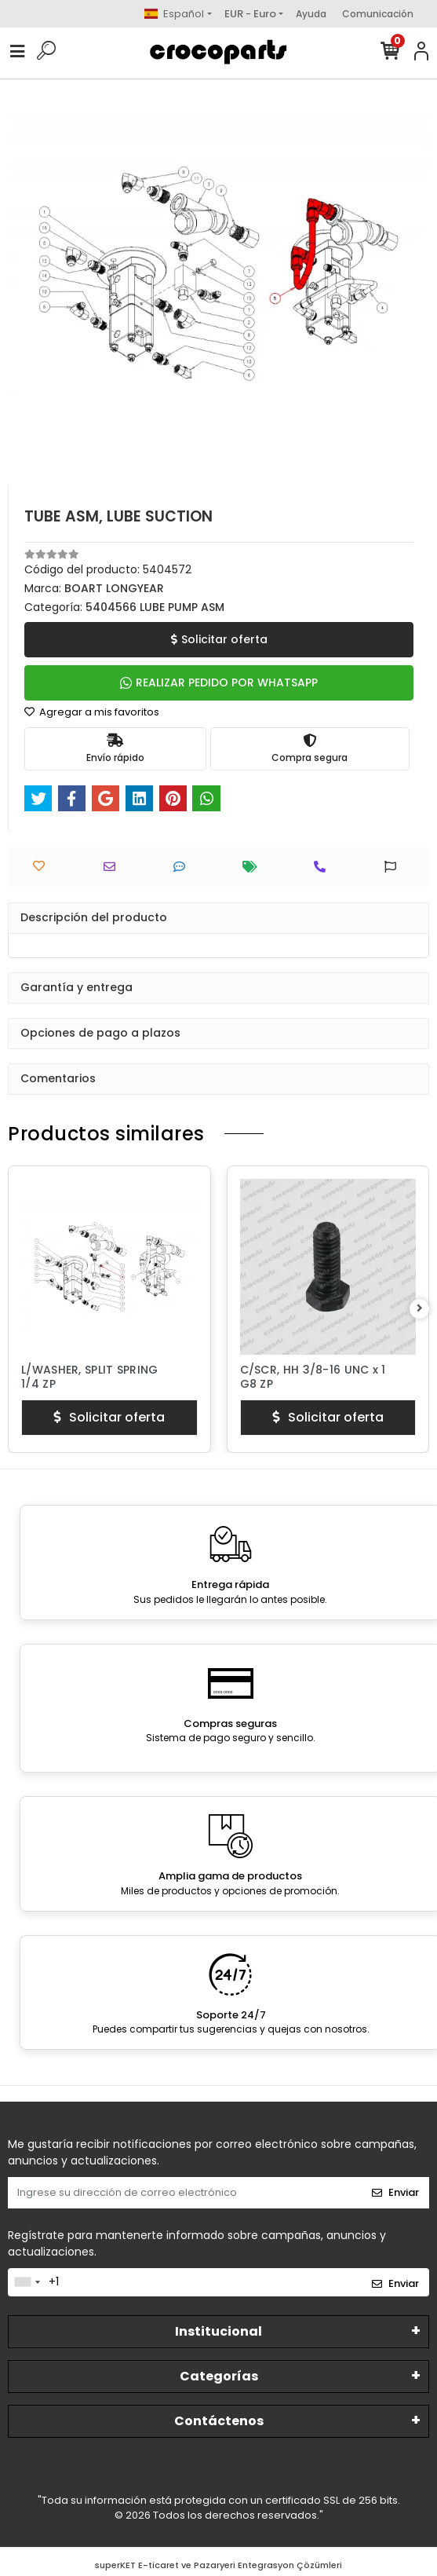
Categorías (219, 2376)
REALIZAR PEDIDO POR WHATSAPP (219, 682)
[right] (419, 1308)
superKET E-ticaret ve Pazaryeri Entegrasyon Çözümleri (218, 2565)
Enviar (395, 2192)
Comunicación (377, 13)
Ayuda (311, 13)
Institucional (218, 2331)
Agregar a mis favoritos (91, 711)
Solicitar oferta (219, 639)
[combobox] (27, 2282)
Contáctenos (219, 2421)
